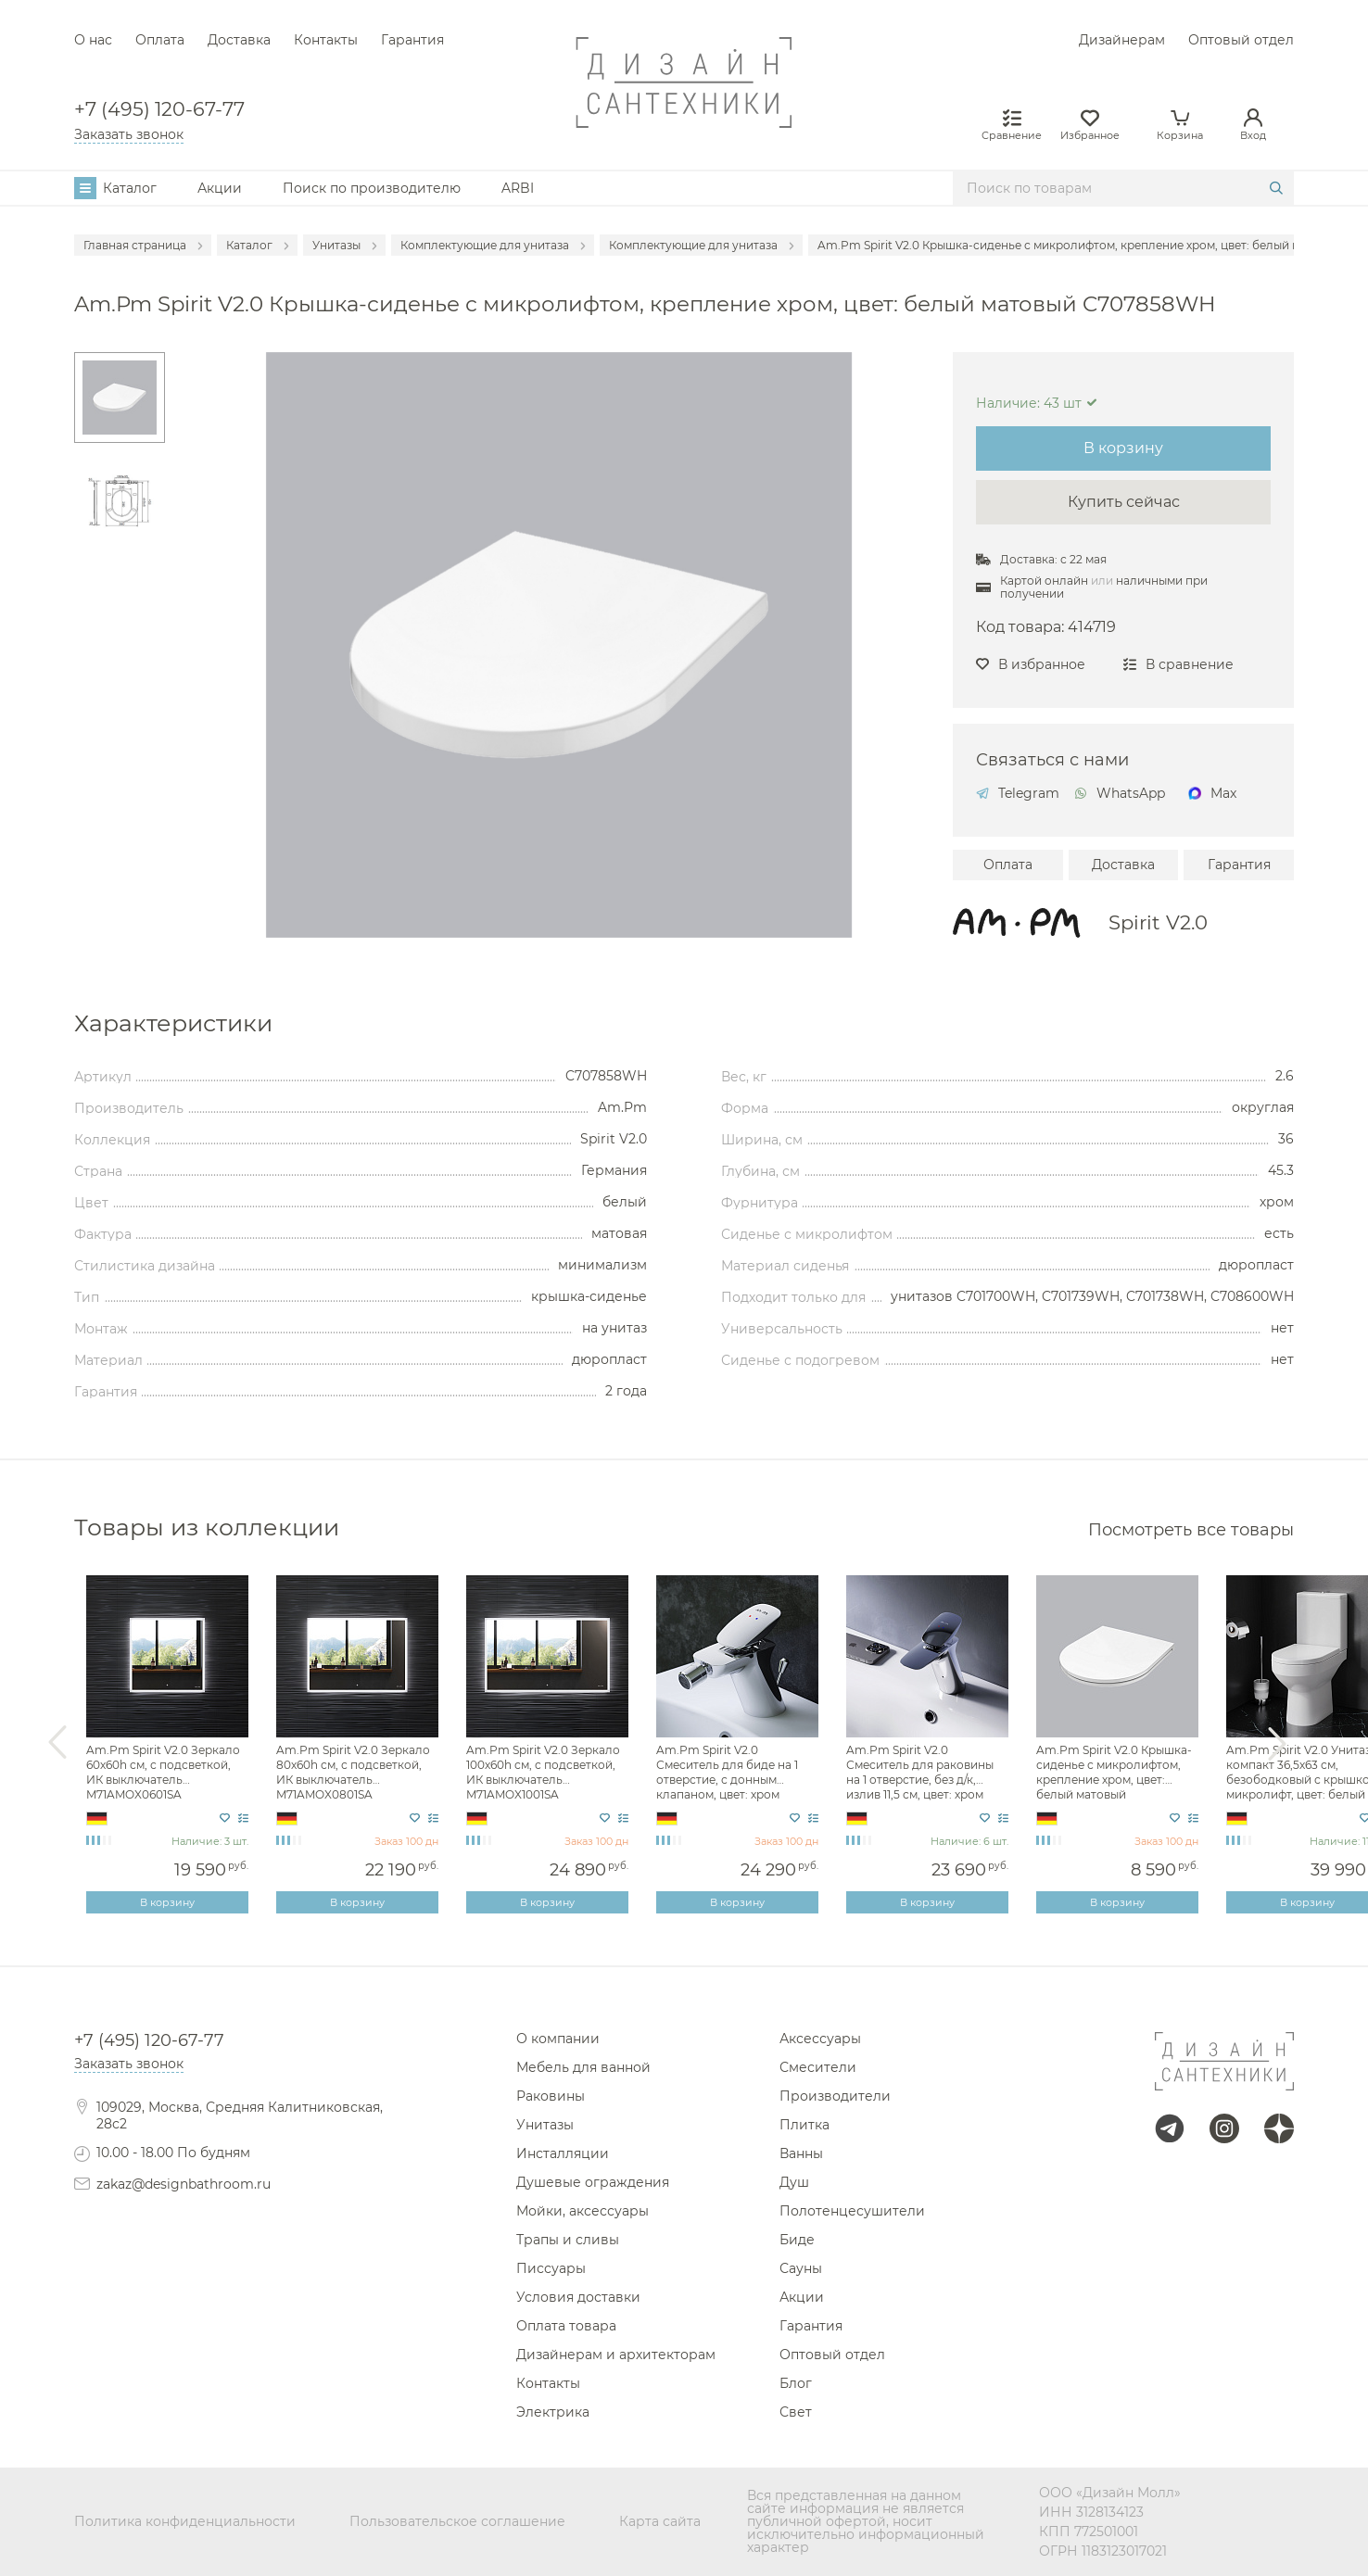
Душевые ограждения (592, 2182)
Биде (797, 2239)
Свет (795, 2412)
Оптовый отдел (1241, 40)
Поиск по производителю (372, 188)
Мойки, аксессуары (582, 2211)
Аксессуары (820, 2038)
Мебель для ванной (583, 2067)
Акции (219, 188)
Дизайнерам (1122, 40)
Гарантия (412, 40)
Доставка (239, 40)
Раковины (550, 2096)
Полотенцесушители (852, 2211)
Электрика (552, 2412)
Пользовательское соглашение (457, 2521)
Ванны (801, 2153)
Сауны (800, 2268)
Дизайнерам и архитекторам (616, 2354)
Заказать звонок (129, 134)
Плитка (804, 2124)
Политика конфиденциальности (185, 2521)
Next (1277, 1743)
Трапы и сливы (567, 2239)
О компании (558, 2038)
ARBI (517, 188)
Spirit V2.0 (1158, 922)
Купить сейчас (1124, 502)
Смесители (817, 2067)
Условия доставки (578, 2297)
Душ (794, 2182)
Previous (57, 1743)
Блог (795, 2383)
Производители (835, 2096)
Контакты (326, 40)
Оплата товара (566, 2325)
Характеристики (173, 1023)
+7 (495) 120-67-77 (159, 110)
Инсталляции (562, 2153)
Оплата (159, 40)
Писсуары (551, 2268)
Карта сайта (660, 2521)
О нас (93, 40)
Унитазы (545, 2124)
